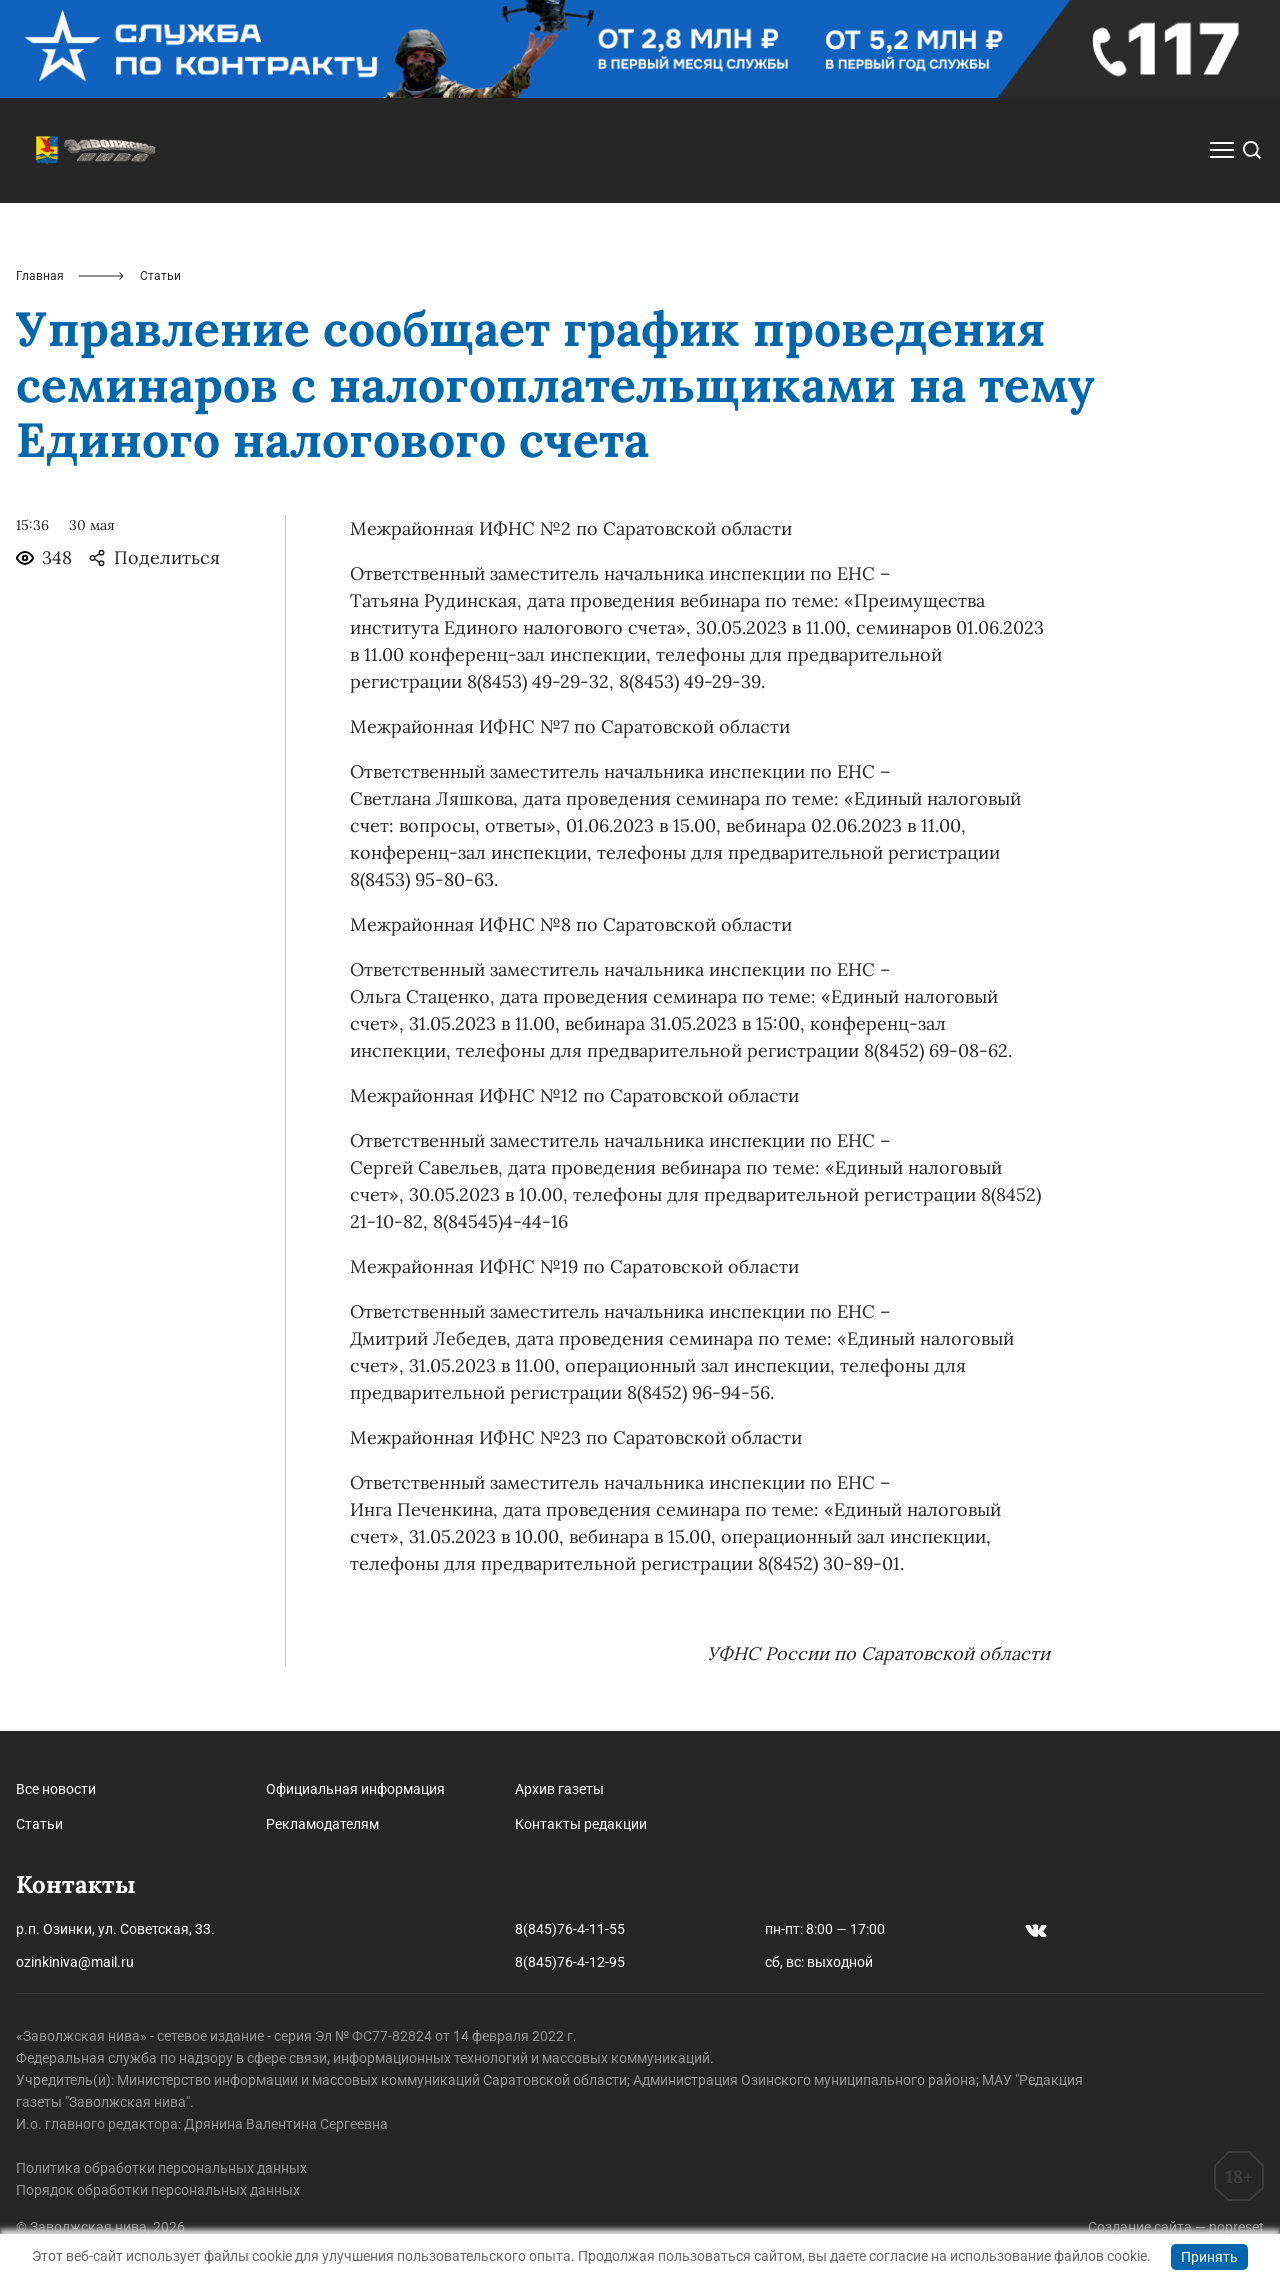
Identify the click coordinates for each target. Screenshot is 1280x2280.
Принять (1209, 2257)
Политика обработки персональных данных (161, 2168)
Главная (40, 276)
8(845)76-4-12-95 (570, 1962)
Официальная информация (355, 1789)
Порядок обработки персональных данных (158, 2190)
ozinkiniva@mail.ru (75, 1962)
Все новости (56, 1789)
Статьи (39, 1824)
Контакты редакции (581, 1824)
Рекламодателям (322, 1824)
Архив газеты (559, 1789)
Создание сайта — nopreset (1176, 2227)
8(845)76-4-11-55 (570, 1929)
